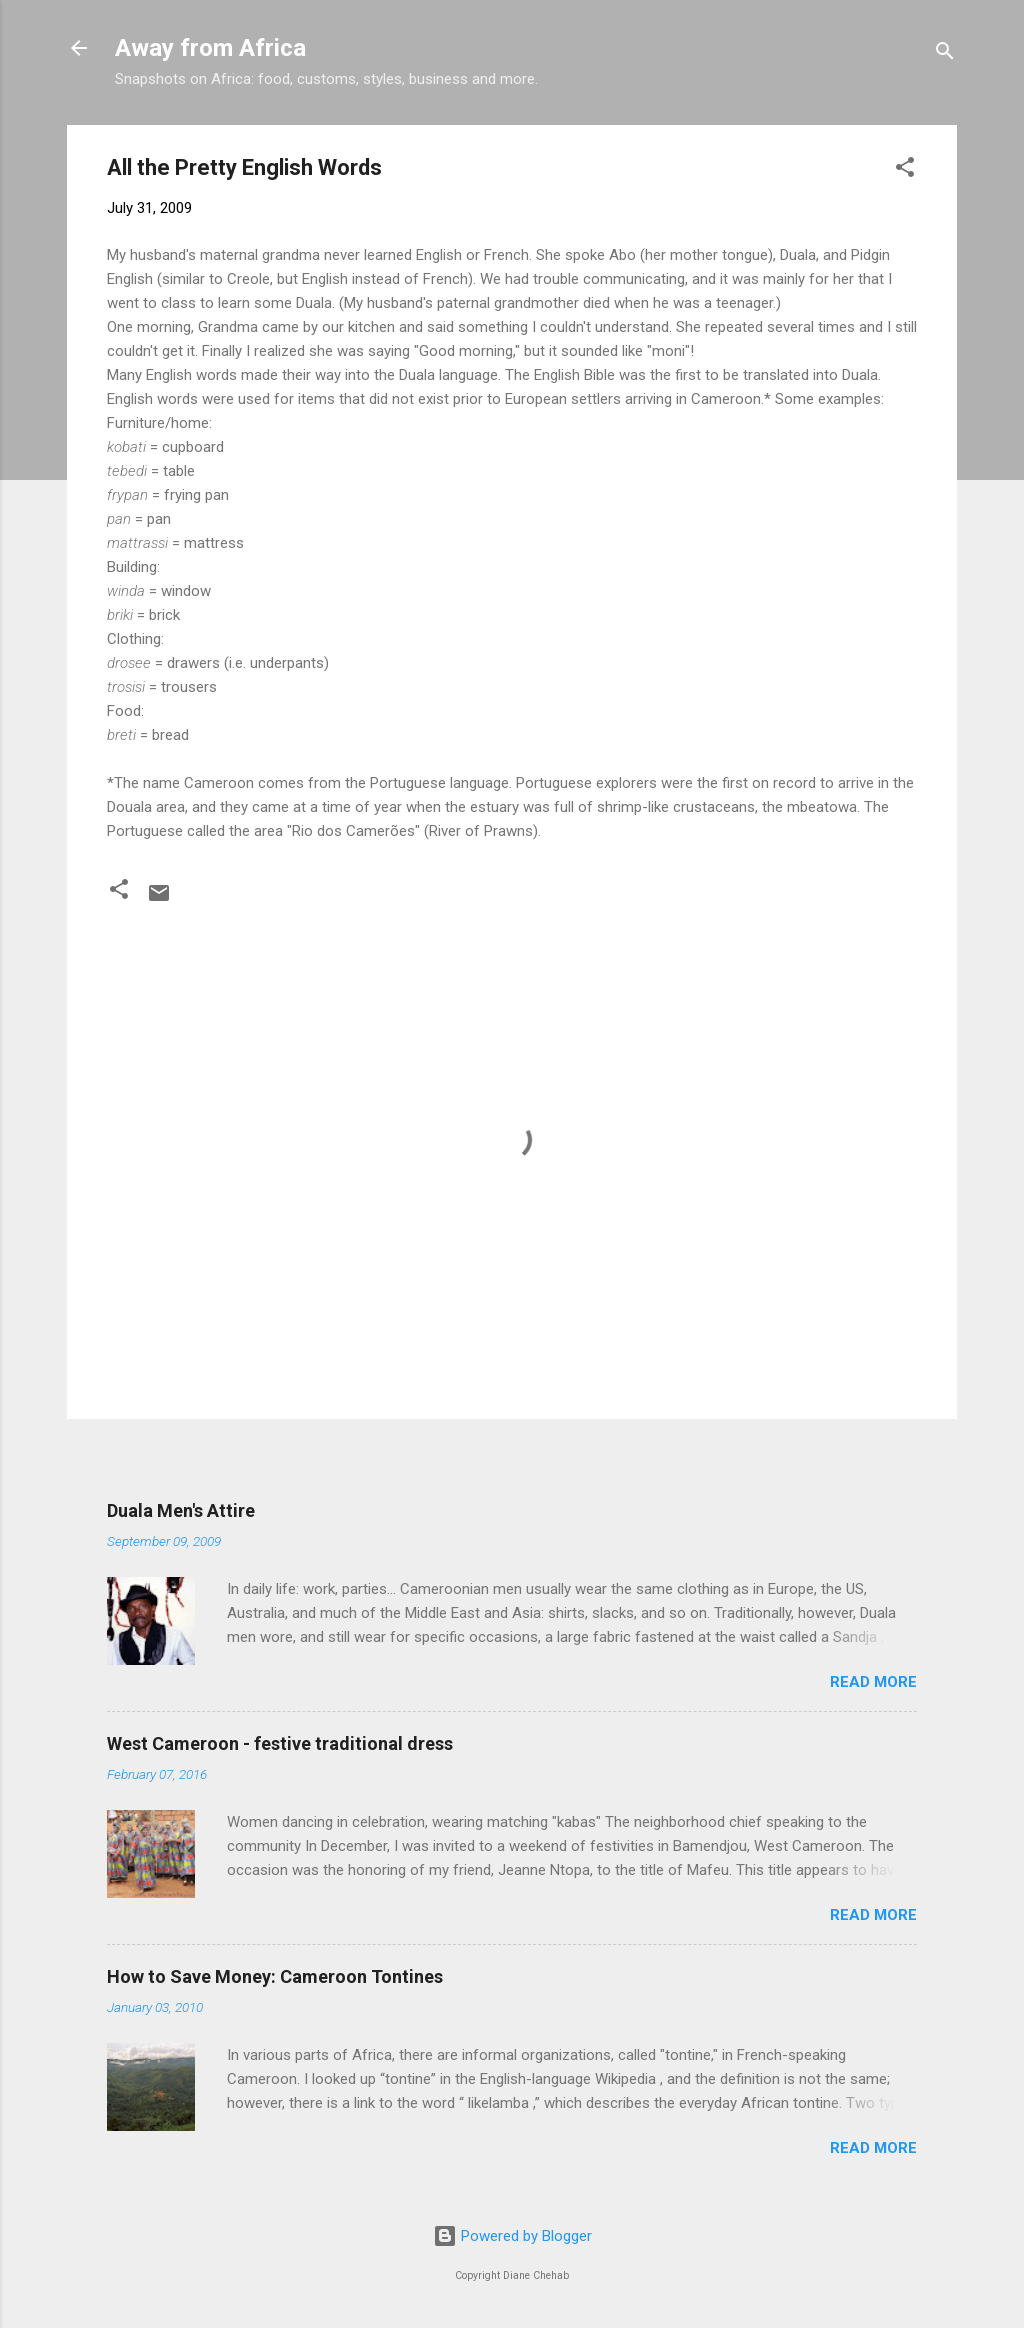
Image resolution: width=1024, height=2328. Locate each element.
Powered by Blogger (512, 2236)
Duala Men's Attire (181, 1510)
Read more (873, 1682)
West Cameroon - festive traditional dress (280, 1743)
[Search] (945, 54)
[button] (905, 170)
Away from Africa (210, 48)
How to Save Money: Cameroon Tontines (275, 1976)
